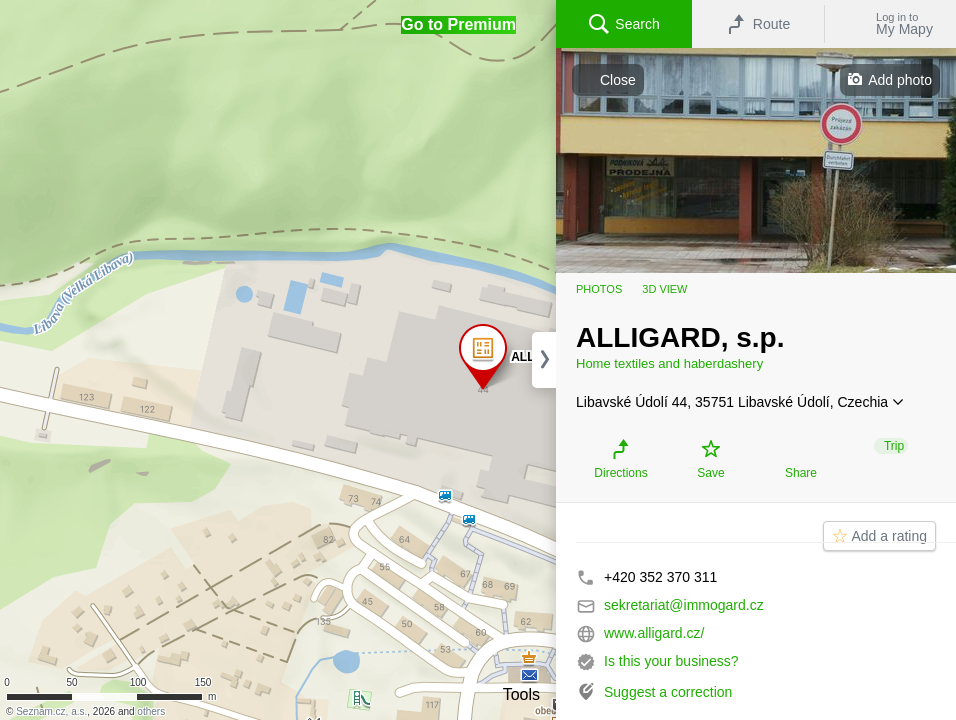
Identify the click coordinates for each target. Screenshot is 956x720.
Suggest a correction (668, 692)
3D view (664, 289)
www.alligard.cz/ (654, 633)
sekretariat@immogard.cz (684, 605)
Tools (521, 694)
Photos (599, 289)
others (151, 711)
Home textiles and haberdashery (669, 363)
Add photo (900, 80)
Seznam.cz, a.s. (51, 711)
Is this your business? (671, 661)
